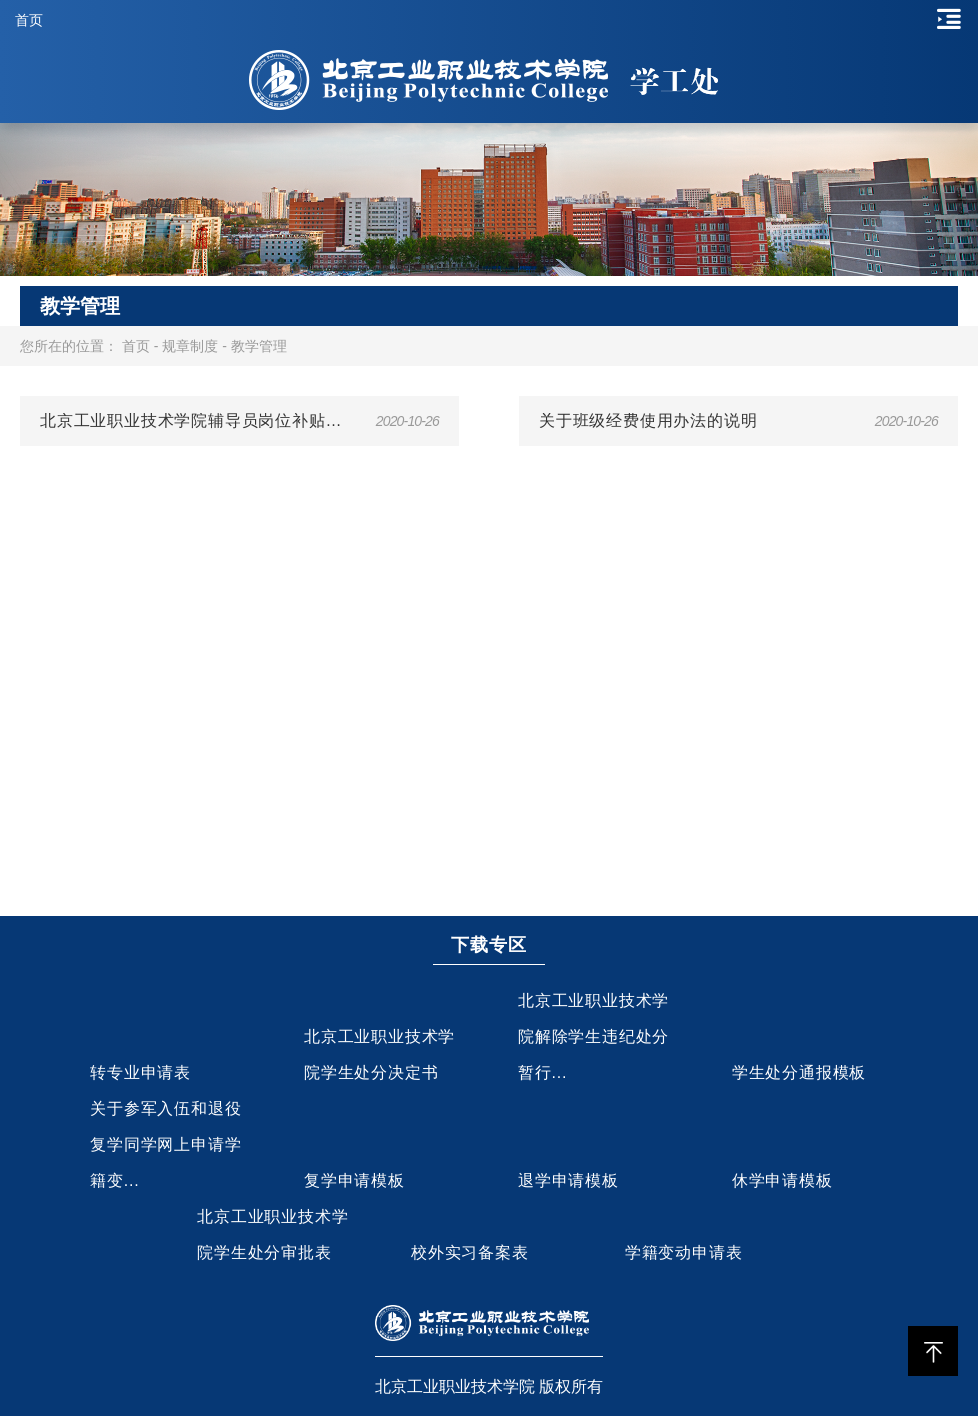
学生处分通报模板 (799, 1072)
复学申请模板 (354, 1180)
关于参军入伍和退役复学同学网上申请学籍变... (165, 1144)
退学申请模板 (568, 1180)
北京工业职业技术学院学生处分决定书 (379, 1054)
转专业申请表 (140, 1072)
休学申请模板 (782, 1180)
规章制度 (190, 346)
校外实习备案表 (470, 1252)
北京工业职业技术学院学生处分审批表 (272, 1234)
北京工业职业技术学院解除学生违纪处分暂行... (593, 1036)
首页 (29, 20)
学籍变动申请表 (684, 1252)
